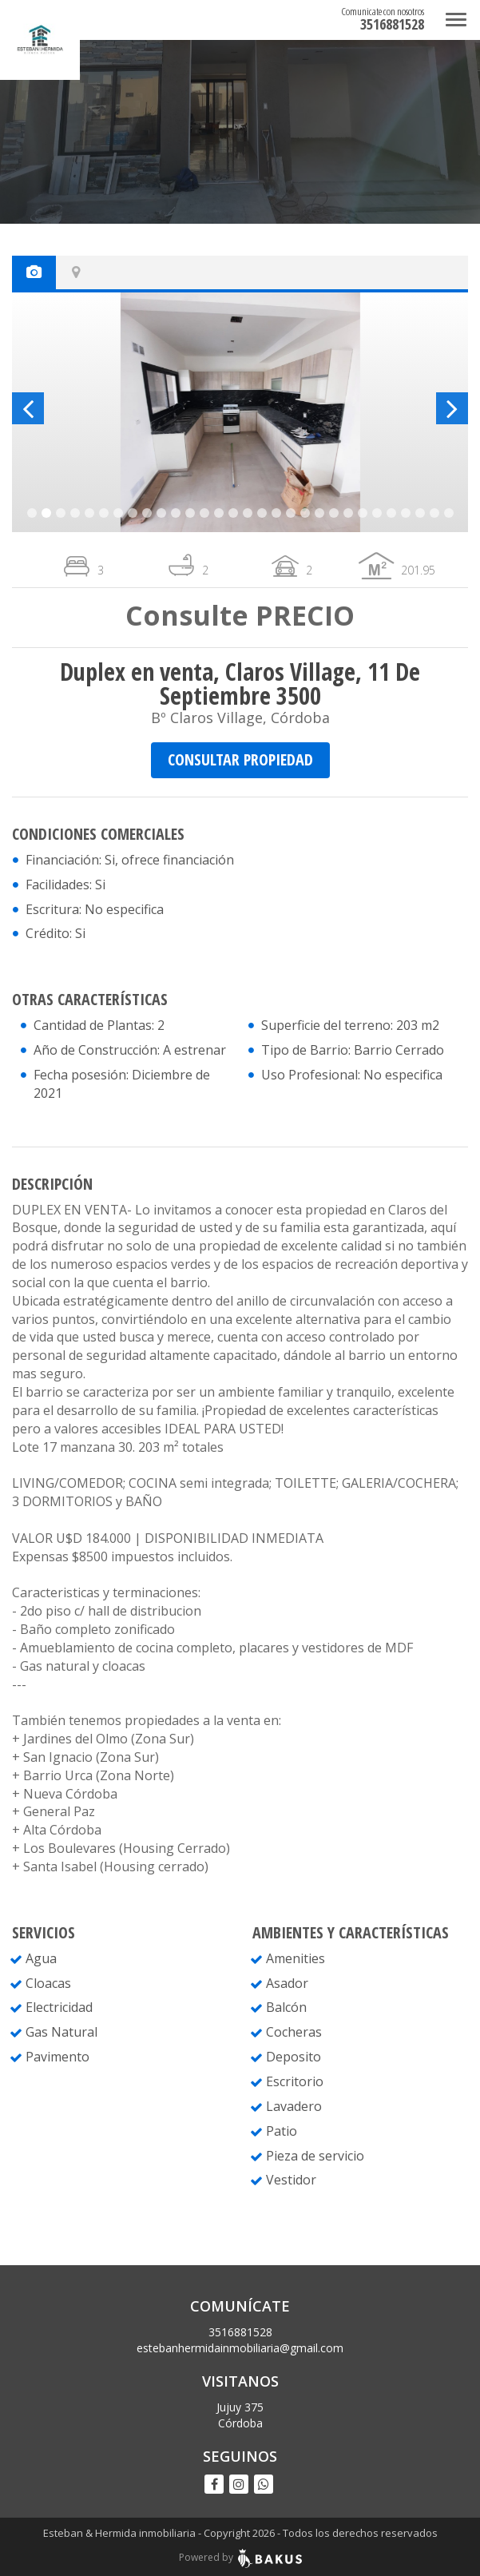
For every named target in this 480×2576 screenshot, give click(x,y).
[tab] (34, 272)
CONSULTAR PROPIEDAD (240, 759)
